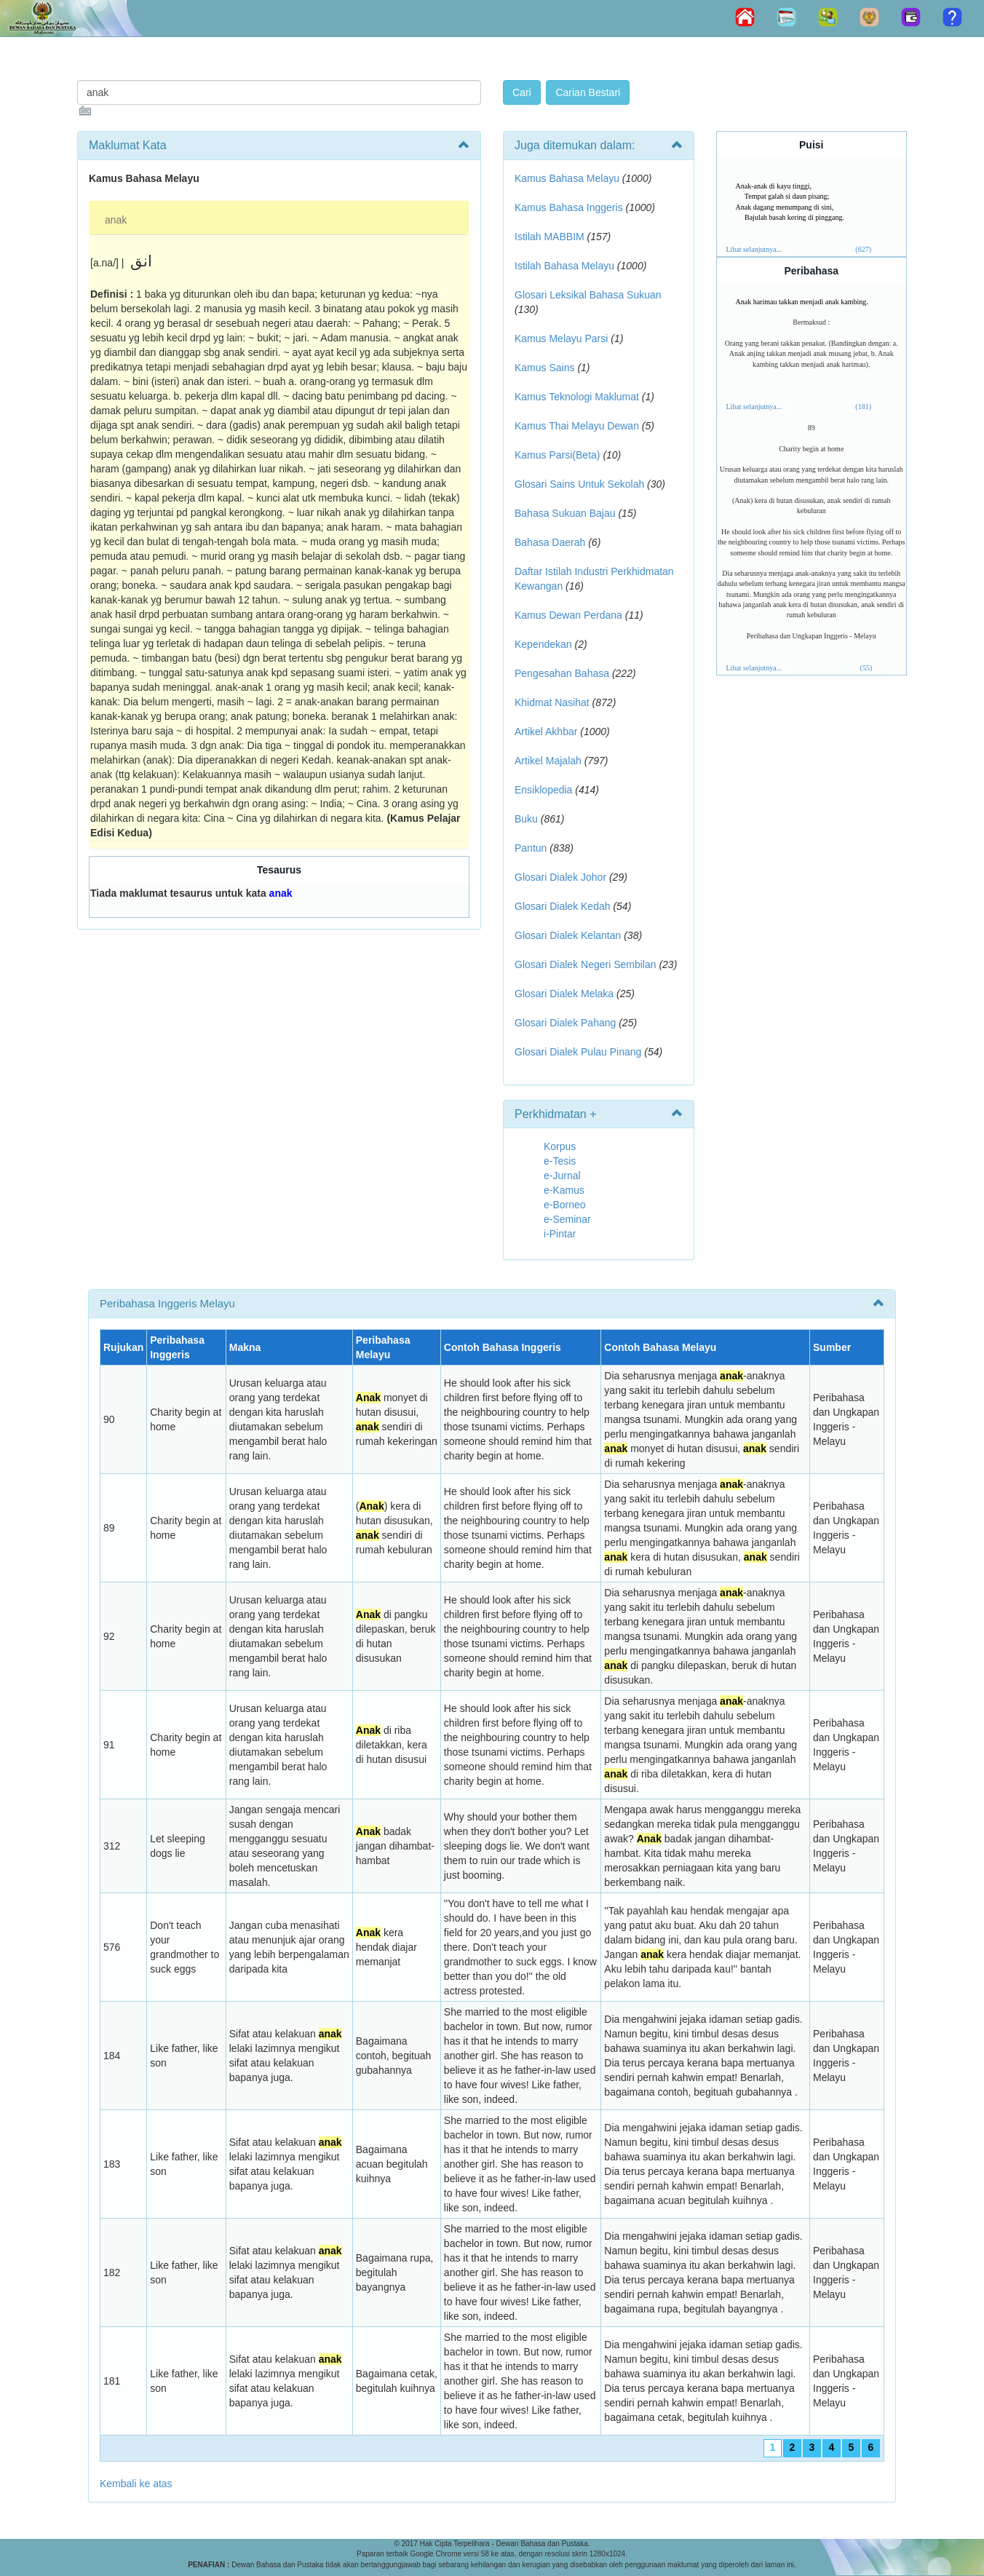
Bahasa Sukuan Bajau (565, 513)
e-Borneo (565, 1204)
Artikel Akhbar (546, 731)
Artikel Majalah (548, 760)
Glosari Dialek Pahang (565, 1023)
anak (116, 220)
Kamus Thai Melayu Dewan (577, 426)
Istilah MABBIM (549, 236)
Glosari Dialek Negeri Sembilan (585, 964)
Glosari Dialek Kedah (563, 906)
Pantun (531, 848)
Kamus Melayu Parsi (561, 338)
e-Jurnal (562, 1175)
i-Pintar (560, 1234)
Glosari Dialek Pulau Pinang (578, 1052)
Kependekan (543, 644)
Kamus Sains (544, 367)
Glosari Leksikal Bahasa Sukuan (588, 295)
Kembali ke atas (136, 2483)
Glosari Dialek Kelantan (568, 935)
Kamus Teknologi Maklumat (577, 397)
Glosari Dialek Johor (560, 877)
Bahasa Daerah (550, 542)
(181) (863, 407)
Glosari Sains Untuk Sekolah (579, 484)
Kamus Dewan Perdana (568, 615)
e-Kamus (564, 1190)
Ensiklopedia (543, 790)
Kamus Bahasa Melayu (568, 178)
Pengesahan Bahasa (562, 673)
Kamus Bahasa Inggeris (569, 207)
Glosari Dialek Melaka (564, 993)
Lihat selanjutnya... (754, 249)
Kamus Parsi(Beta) (557, 455)
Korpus (560, 1146)
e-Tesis (560, 1161)
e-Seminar (567, 1219)
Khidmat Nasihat (552, 702)
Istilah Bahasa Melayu (564, 266)
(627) (863, 249)
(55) (866, 668)
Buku (526, 819)
